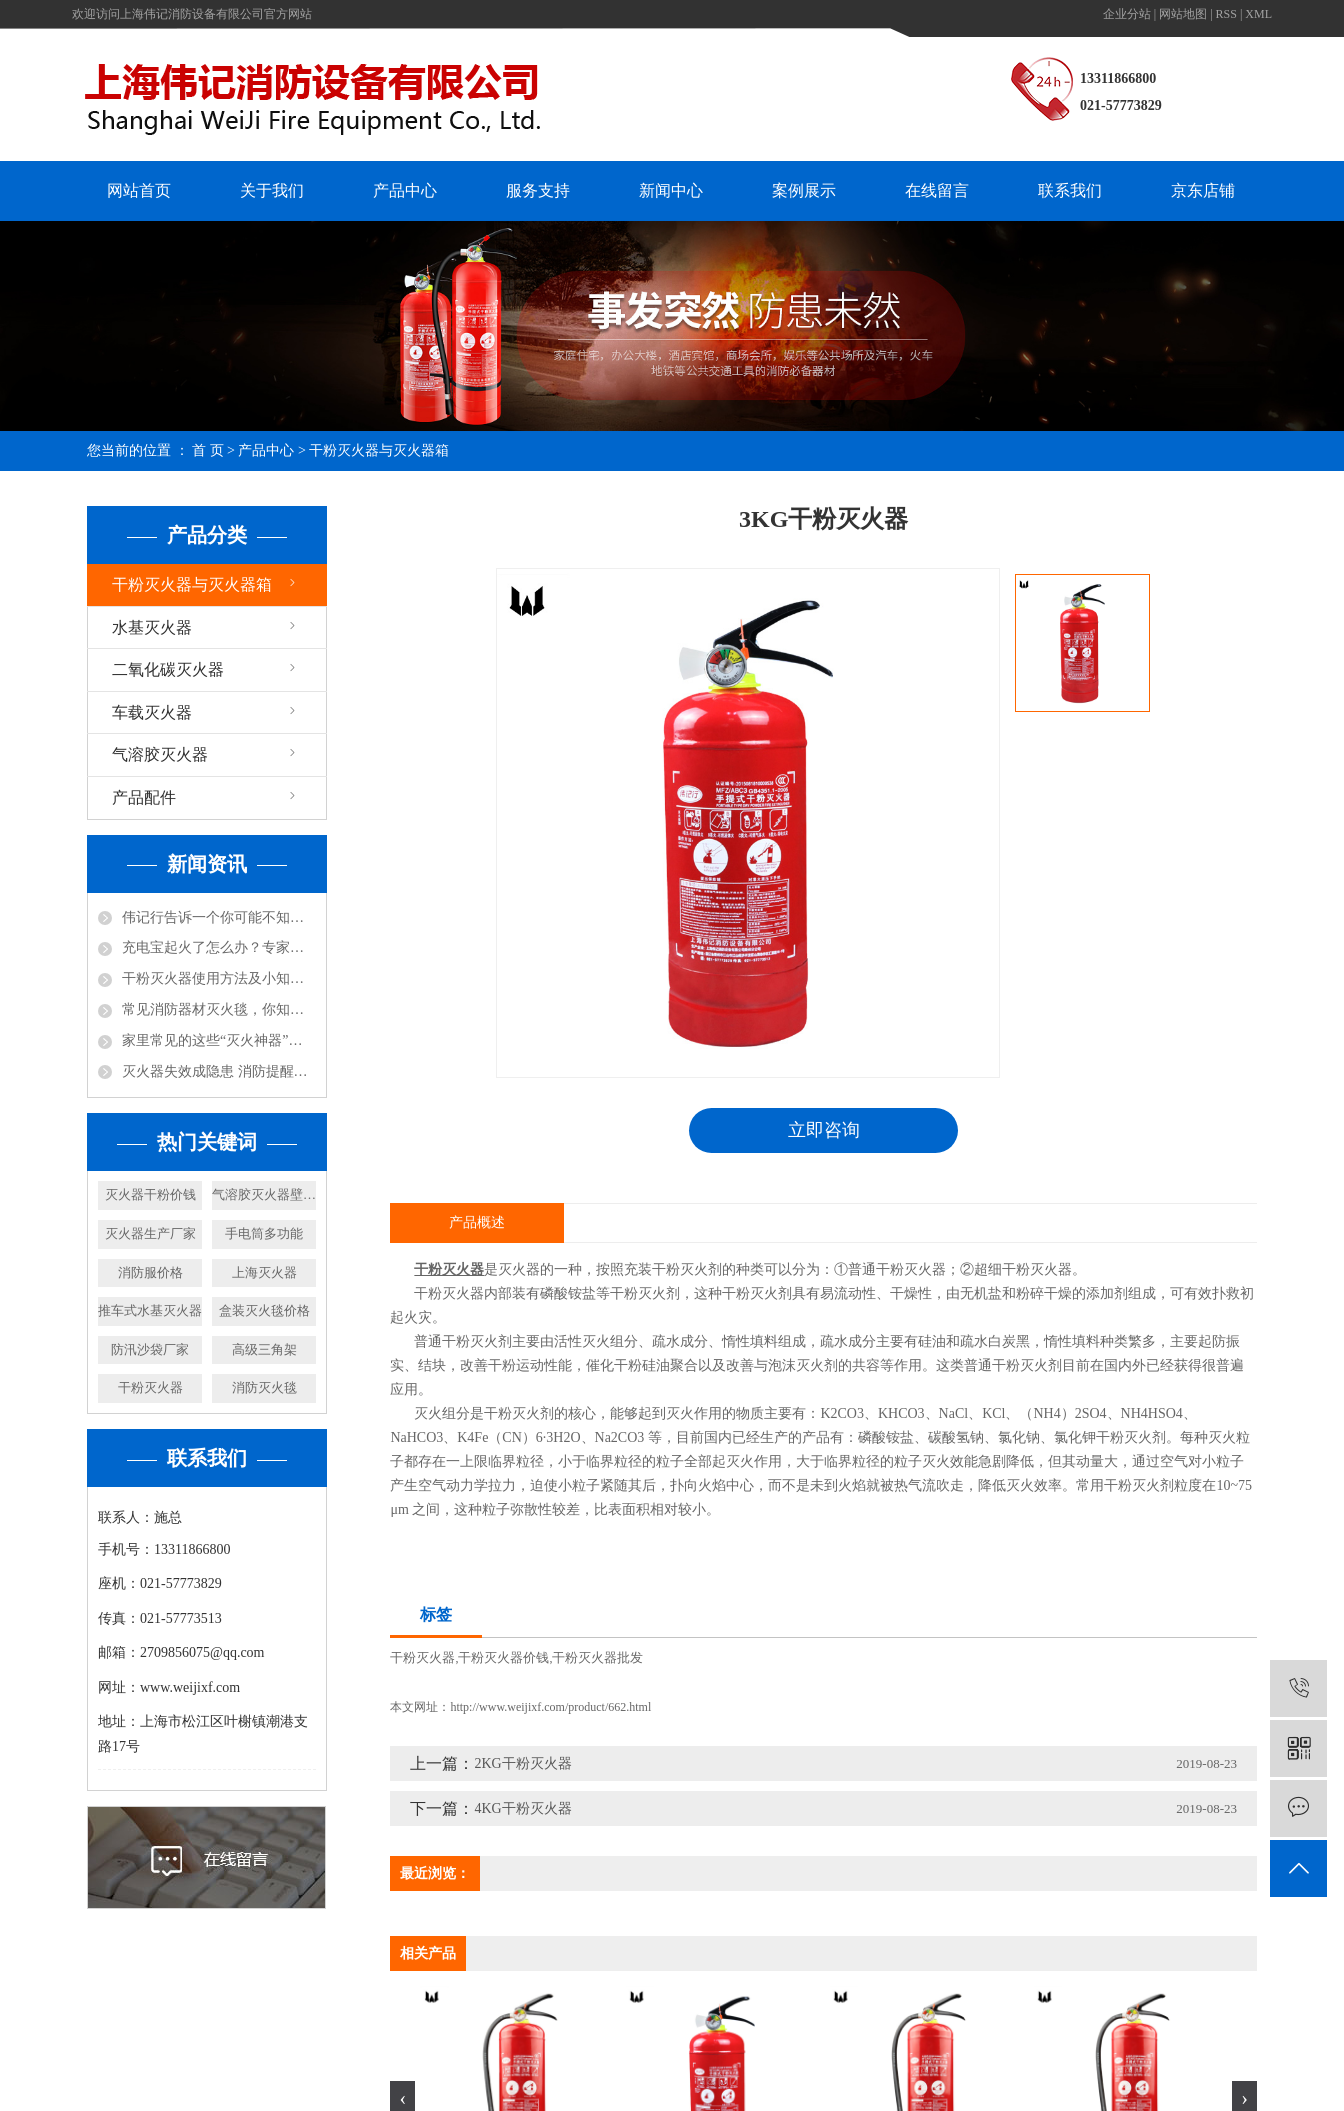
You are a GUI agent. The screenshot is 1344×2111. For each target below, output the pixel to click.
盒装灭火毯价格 (264, 1310)
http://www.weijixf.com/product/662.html (550, 1707)
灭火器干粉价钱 (150, 1194)
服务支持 (538, 190)
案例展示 (804, 190)
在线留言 (937, 190)
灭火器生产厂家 (150, 1233)
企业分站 (1127, 14)
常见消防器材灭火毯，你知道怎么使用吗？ (219, 1009)
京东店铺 (1203, 190)
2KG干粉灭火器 (522, 1763)
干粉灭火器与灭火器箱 (379, 450)
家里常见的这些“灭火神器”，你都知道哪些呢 (219, 1040)
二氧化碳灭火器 (168, 669)
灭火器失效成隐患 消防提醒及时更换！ (219, 1071)
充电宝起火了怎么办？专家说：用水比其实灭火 (219, 947)
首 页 (208, 450)
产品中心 (405, 190)
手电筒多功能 (264, 1233)
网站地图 (1183, 14)
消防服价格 (150, 1272)
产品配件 (144, 797)
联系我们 (1070, 190)
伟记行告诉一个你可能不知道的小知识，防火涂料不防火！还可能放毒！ (219, 917)
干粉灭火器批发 (597, 1657)
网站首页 (139, 190)
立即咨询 (824, 1130)
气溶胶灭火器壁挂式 (264, 1194)
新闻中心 (671, 190)
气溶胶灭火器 (160, 754)
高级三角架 (264, 1349)
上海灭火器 (264, 1272)
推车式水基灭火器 (150, 1310)
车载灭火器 (152, 712)
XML (1258, 14)
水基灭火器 (152, 627)
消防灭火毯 (264, 1387)
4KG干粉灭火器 (522, 1808)
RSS (1226, 14)
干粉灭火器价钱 (503, 1657)
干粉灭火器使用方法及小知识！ (219, 978)
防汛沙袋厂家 (150, 1349)
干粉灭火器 (150, 1387)
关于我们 (272, 190)
